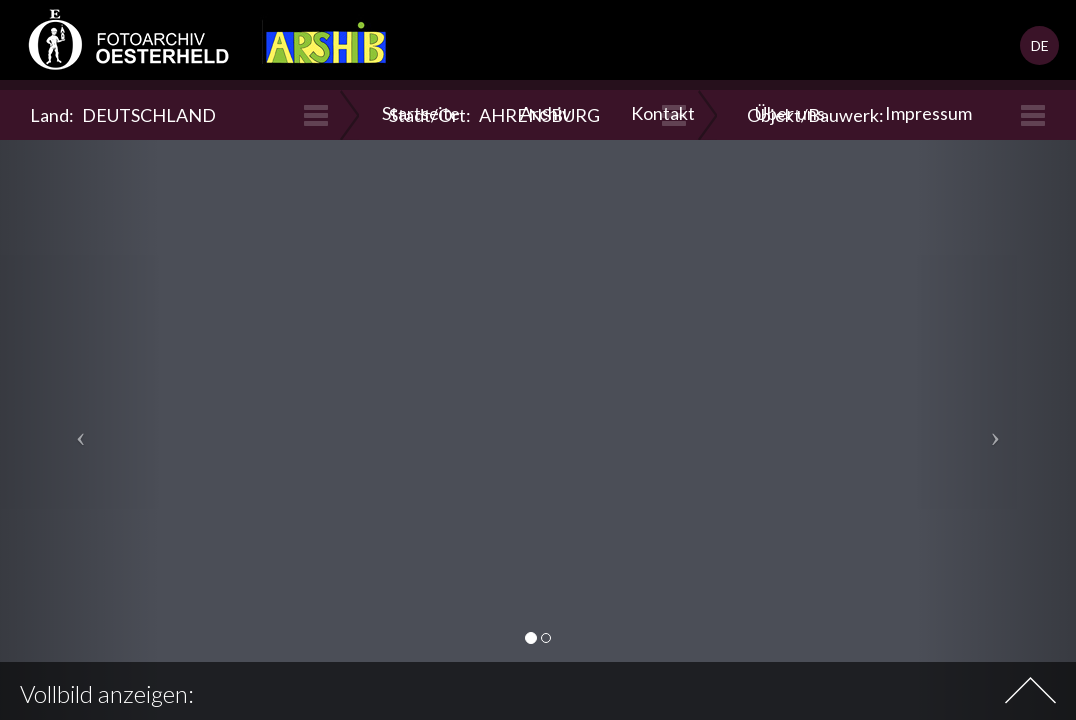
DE (1040, 45)
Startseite (421, 113)
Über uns (790, 113)
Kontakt (663, 113)
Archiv (545, 113)
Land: (123, 115)
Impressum (928, 113)
